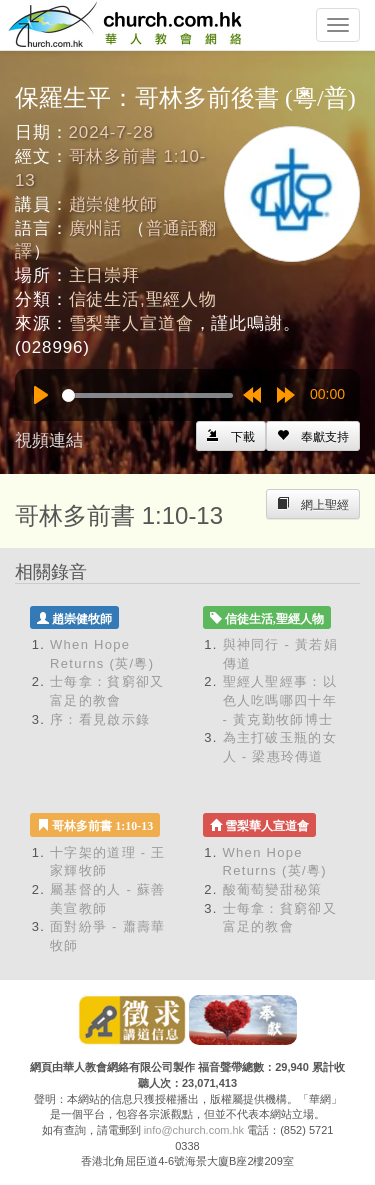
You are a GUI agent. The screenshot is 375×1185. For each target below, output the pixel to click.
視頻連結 (49, 440)
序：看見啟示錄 (100, 719)
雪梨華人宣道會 (131, 323)
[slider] (147, 395)
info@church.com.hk (194, 1130)
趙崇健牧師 (113, 204)
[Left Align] (313, 436)
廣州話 (96, 228)
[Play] (41, 395)
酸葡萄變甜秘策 (273, 889)
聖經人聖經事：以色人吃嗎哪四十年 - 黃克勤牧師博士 (280, 700)
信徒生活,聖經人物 (143, 299)
